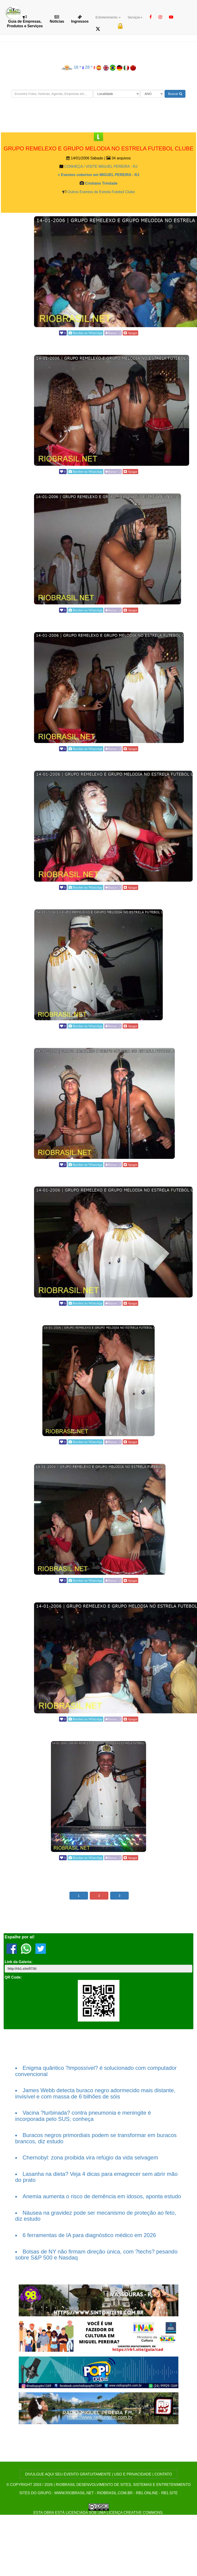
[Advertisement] (98, 115)
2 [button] (99, 1895)
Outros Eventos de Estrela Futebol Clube (101, 192)
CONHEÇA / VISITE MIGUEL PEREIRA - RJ (101, 166)
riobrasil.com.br (115, 2493)
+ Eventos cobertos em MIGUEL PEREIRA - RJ (98, 175)
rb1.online (147, 2493)
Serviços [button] (135, 17)
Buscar (175, 94)
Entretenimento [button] (108, 17)
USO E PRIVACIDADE (132, 2474)
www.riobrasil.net (74, 2493)
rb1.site (169, 2493)
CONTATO (163, 2474)
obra (49, 2513)
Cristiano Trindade (101, 183)
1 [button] (79, 1895)
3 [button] (119, 1895)
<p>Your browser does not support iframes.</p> (98, 336)
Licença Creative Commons (135, 2513)
